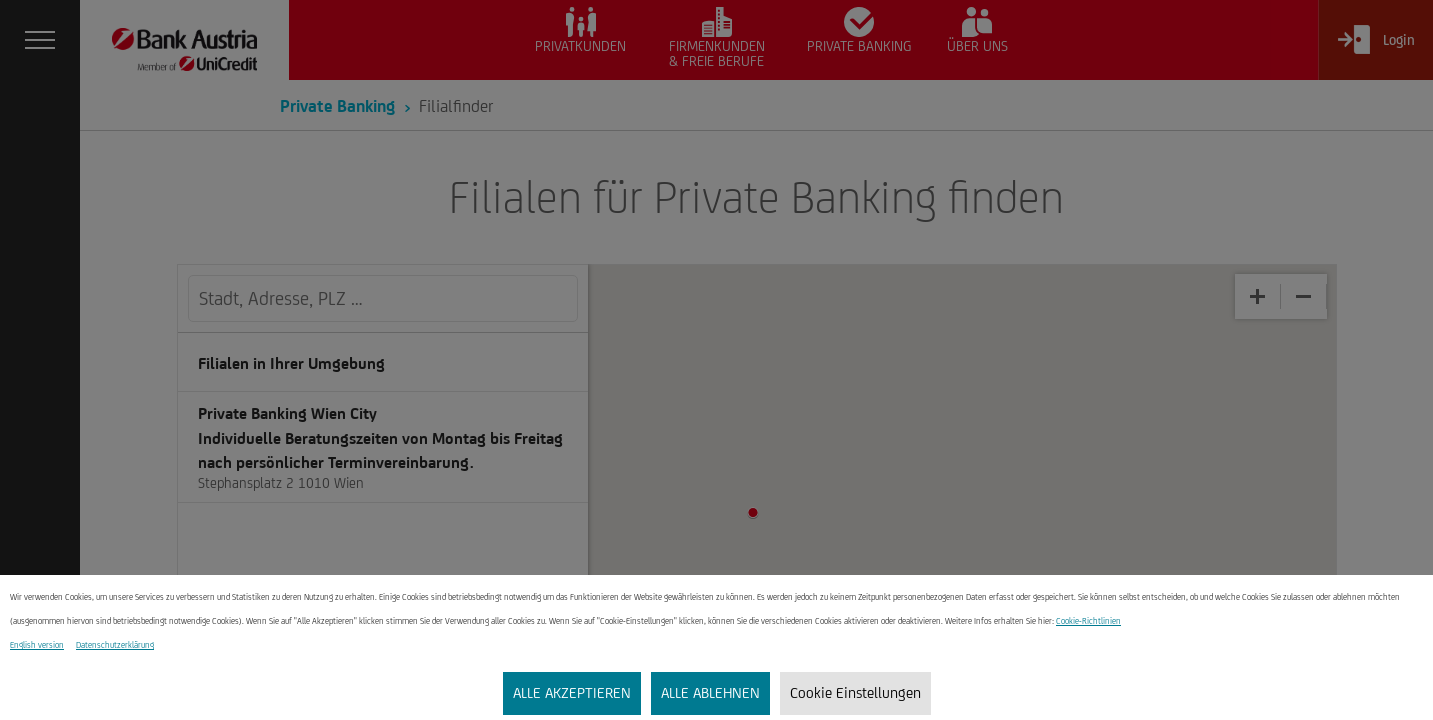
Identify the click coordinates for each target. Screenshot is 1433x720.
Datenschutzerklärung (115, 645)
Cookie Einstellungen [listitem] (855, 692)
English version (37, 645)
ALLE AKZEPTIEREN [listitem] (572, 692)
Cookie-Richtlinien (1088, 621)
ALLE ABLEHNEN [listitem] (710, 692)
